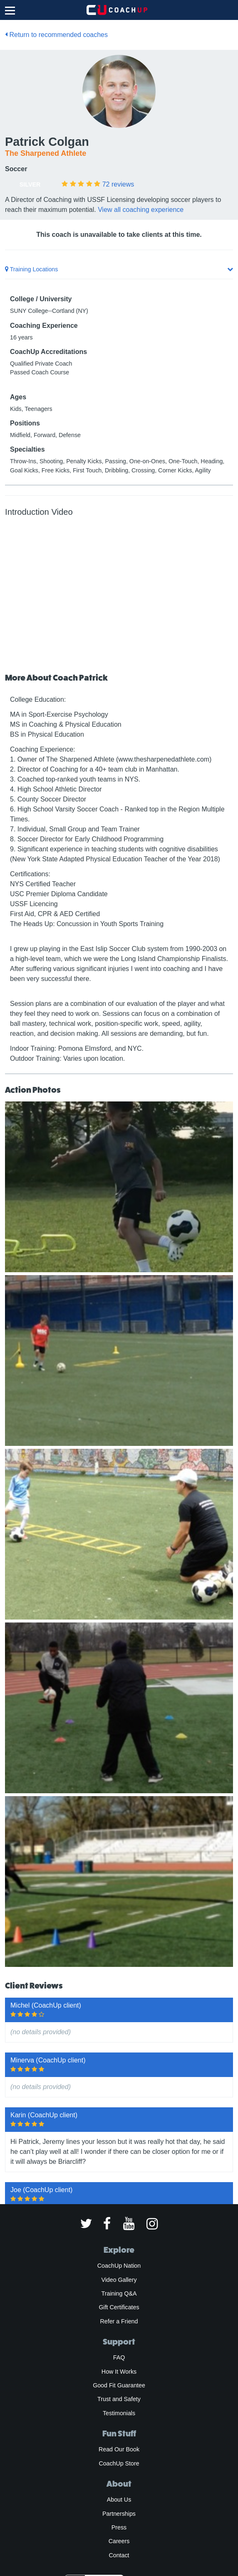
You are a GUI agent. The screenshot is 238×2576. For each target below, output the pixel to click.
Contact (119, 2555)
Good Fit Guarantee (119, 2385)
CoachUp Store (119, 2463)
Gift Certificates (119, 2307)
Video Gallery (118, 2279)
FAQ (119, 2357)
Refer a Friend (119, 2321)
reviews (118, 184)
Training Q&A (119, 2293)
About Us (119, 2499)
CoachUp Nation (119, 2265)
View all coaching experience (140, 209)
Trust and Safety (119, 2399)
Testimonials (119, 2413)
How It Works (119, 2371)
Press (119, 2527)
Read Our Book (119, 2449)
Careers (119, 2541)
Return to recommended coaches (56, 34)
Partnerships (119, 2513)
